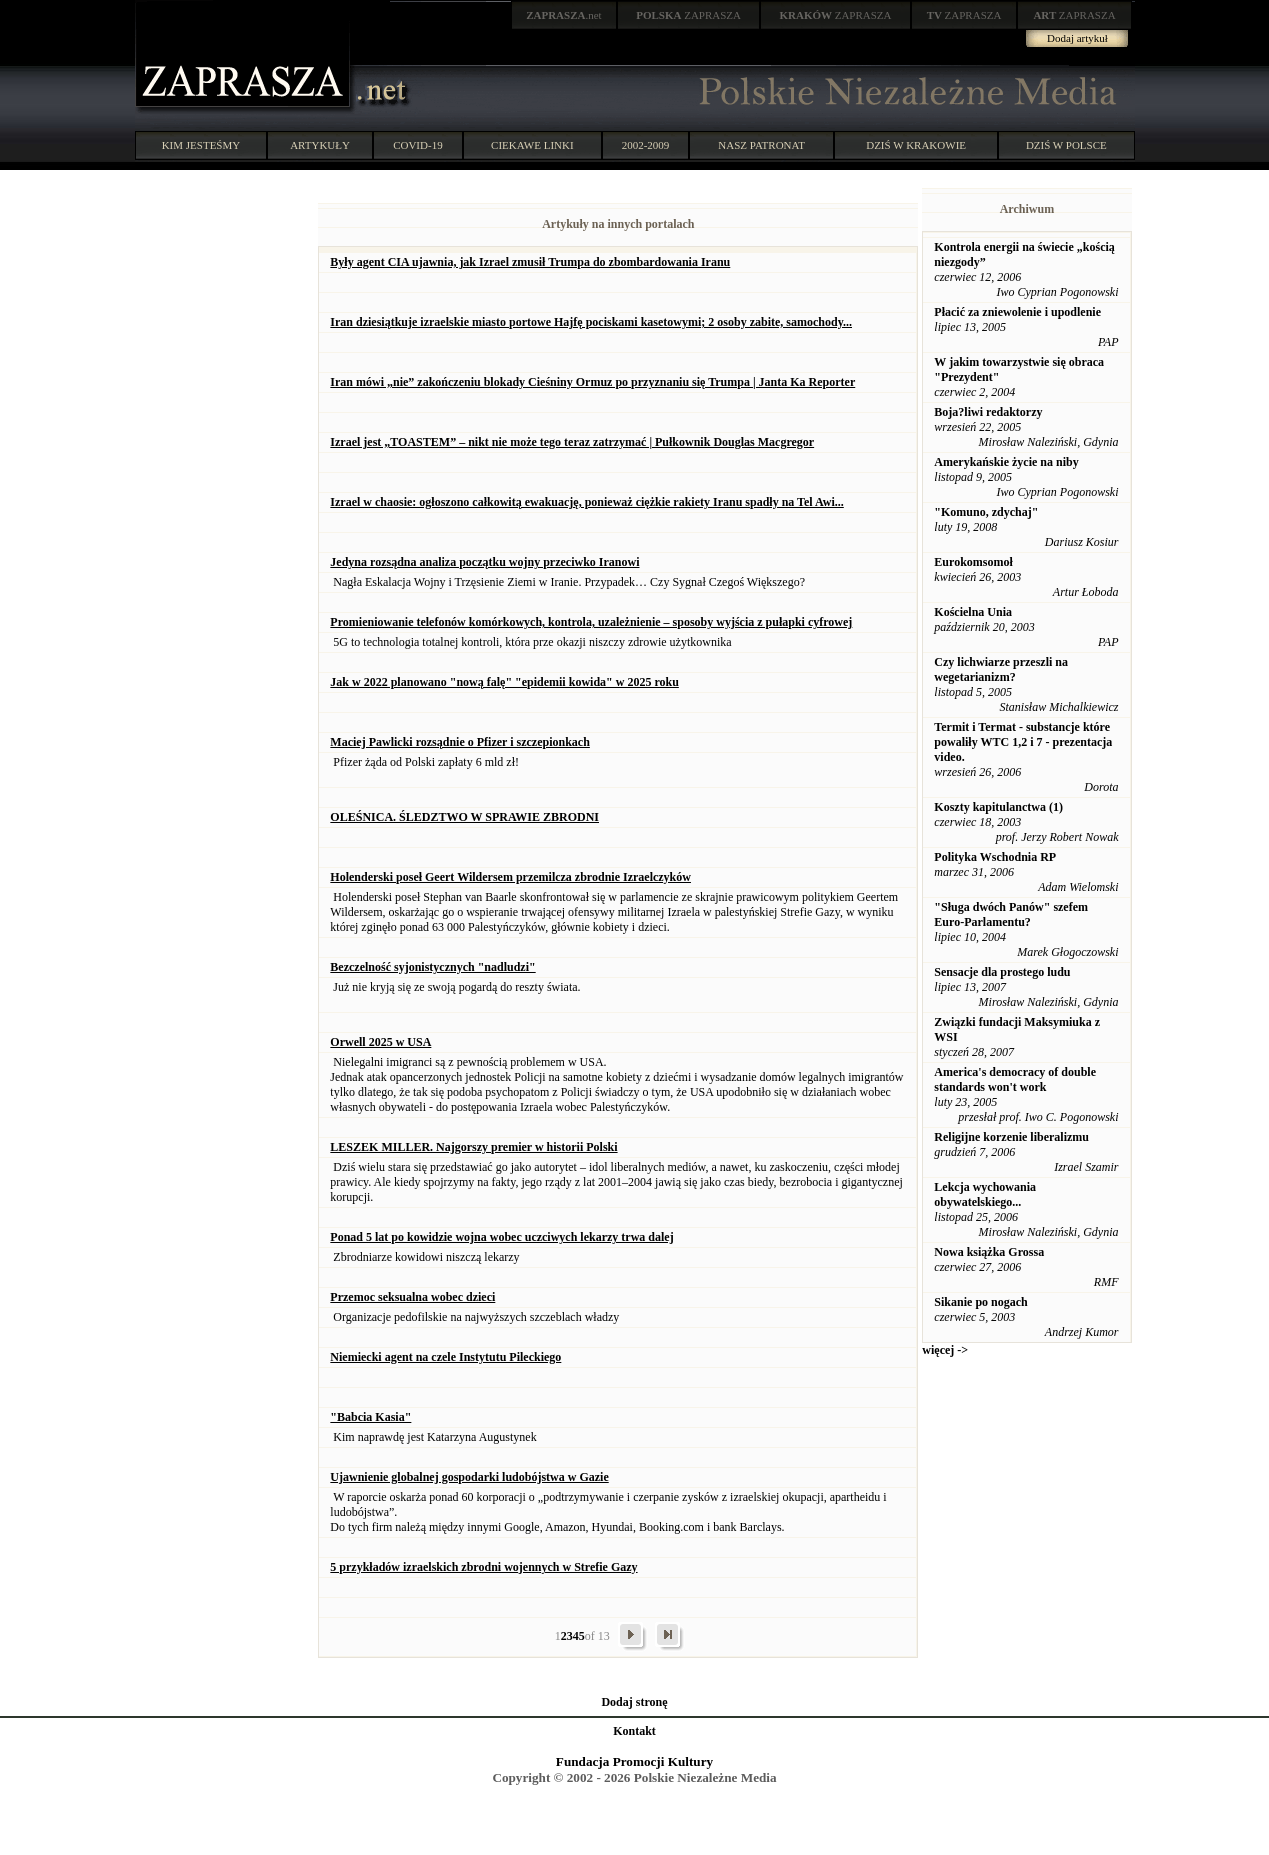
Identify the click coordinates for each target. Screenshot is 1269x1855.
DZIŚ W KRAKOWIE (916, 145)
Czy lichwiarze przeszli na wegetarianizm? (1001, 669)
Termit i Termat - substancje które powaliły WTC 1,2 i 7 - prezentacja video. (1023, 742)
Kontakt (634, 1731)
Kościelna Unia (973, 612)
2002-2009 (646, 145)
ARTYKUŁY (320, 145)
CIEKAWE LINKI (532, 145)
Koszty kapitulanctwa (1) (998, 807)
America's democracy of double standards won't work (1015, 1079)
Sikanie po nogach (980, 1302)
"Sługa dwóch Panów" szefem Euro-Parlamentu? (1011, 914)
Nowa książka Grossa (989, 1252)
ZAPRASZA (688, 15)
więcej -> (945, 1350)
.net (564, 15)
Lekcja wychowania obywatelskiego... (985, 1194)
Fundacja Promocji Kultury (634, 1761)
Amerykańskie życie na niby (1006, 462)
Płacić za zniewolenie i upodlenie (1017, 312)
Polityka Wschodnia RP (995, 857)
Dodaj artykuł (1077, 38)
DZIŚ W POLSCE (1066, 145)
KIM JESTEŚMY (201, 145)
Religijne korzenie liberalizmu (1011, 1137)
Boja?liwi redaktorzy (988, 412)
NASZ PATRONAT (761, 145)
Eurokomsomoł (973, 562)
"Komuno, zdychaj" (986, 512)
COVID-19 (418, 145)
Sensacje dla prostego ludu (1002, 972)
